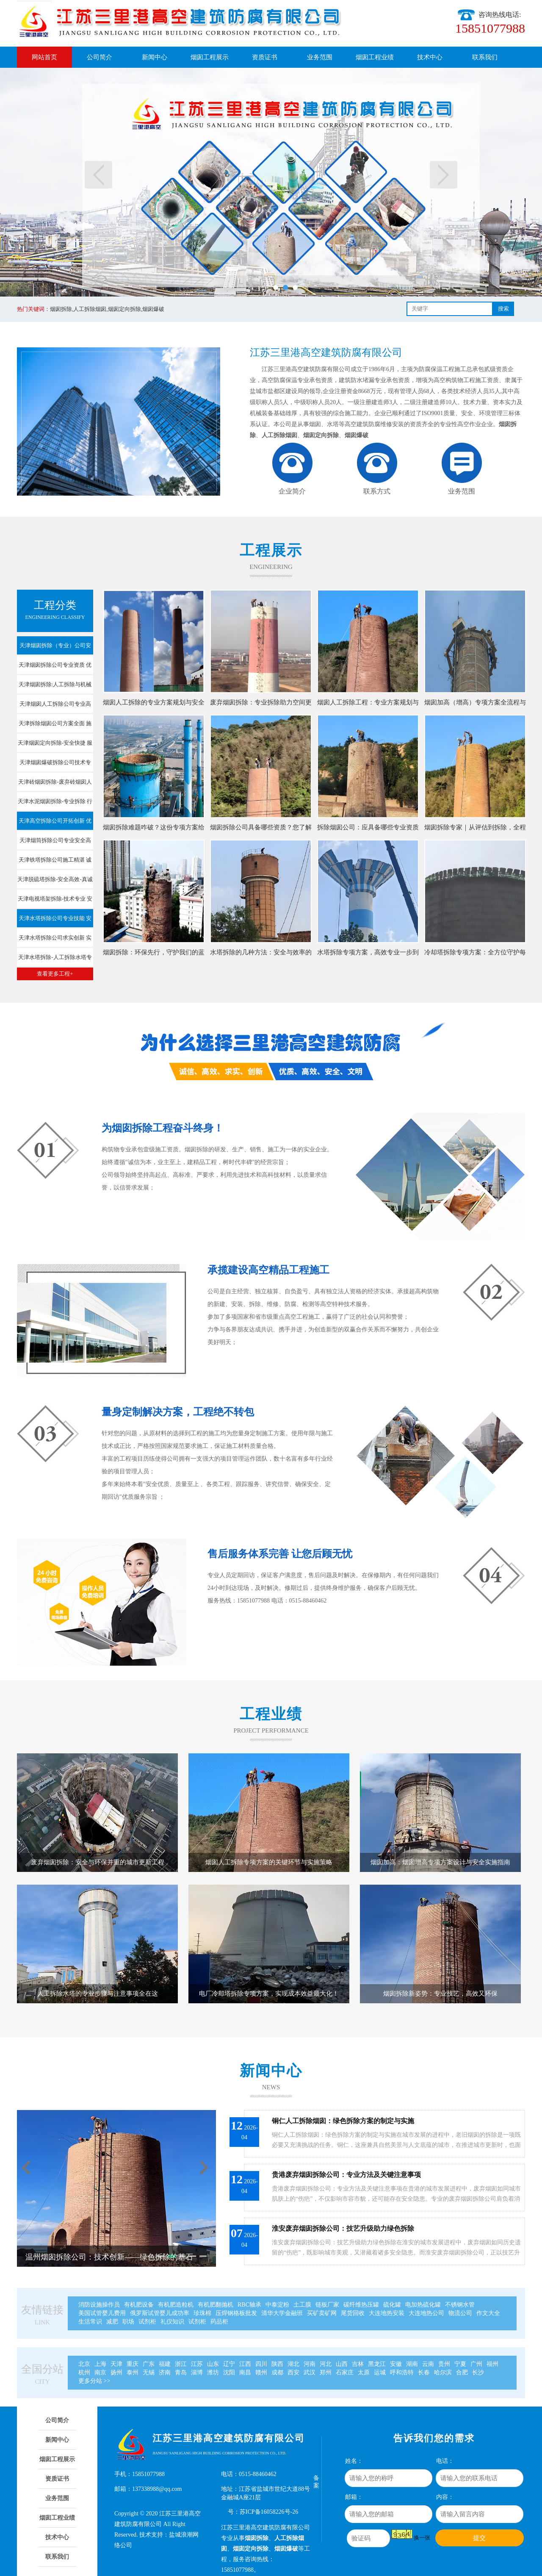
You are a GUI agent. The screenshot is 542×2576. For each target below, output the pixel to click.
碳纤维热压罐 (361, 2304)
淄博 (197, 2372)
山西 (342, 2364)
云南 (428, 2364)
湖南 (412, 2364)
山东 (213, 2364)
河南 (309, 2364)
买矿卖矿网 (322, 2313)
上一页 (98, 175)
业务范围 (319, 57)
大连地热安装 (386, 2313)
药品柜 (219, 2321)
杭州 (84, 2372)
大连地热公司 (426, 2313)
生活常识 (90, 2321)
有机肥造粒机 (176, 2304)
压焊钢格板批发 (236, 2313)
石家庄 (345, 2372)
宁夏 (460, 2364)
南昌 (245, 2372)
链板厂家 (327, 2304)
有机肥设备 (139, 2304)
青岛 (181, 2372)
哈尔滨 (443, 2372)
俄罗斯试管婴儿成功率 (159, 2313)
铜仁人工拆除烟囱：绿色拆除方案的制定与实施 (343, 2120)
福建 (165, 2364)
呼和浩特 (402, 2372)
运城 (380, 2372)
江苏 (197, 2364)
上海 (100, 2364)
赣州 (261, 2372)
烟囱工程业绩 (375, 57)
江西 (245, 2364)
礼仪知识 (172, 2321)
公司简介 (99, 57)
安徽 (396, 2364)
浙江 (181, 2364)
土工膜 (302, 2304)
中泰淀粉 (277, 2304)
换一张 (422, 2537)
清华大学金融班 (282, 2313)
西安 (293, 2372)
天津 (116, 2364)
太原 (364, 2372)
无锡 (149, 2372)
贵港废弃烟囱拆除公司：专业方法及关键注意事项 (346, 2174)
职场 (128, 2321)
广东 (149, 2364)
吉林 (358, 2364)
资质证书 (264, 57)
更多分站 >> (94, 2381)
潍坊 (213, 2372)
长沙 (478, 2372)
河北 (326, 2364)
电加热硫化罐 (423, 2304)
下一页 (443, 175)
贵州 (444, 2364)
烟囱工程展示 (210, 57)
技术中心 (429, 57)
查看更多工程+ (55, 974)
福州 (492, 2364)
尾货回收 (353, 2313)
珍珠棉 (202, 2313)
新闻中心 (154, 57)
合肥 (462, 2372)
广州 (476, 2364)
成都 (277, 2372)
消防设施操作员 (99, 2304)
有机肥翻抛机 (215, 2304)
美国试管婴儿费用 (102, 2313)
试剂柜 (147, 2321)
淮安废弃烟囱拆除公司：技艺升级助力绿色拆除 (343, 2228)
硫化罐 (392, 2304)
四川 (261, 2364)
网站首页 (44, 57)
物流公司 (460, 2313)
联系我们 (485, 57)
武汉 (309, 2372)
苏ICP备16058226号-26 (269, 2512)
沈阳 (229, 2372)
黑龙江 (377, 2364)
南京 (100, 2372)
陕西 (277, 2364)
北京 (84, 2364)
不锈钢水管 (460, 2304)
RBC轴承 (249, 2304)
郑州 (326, 2372)
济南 (165, 2372)
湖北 (293, 2364)
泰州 (132, 2372)
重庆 (132, 2364)
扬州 (116, 2372)
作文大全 (488, 2313)
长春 (424, 2372)
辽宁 (229, 2364)
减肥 (112, 2321)
